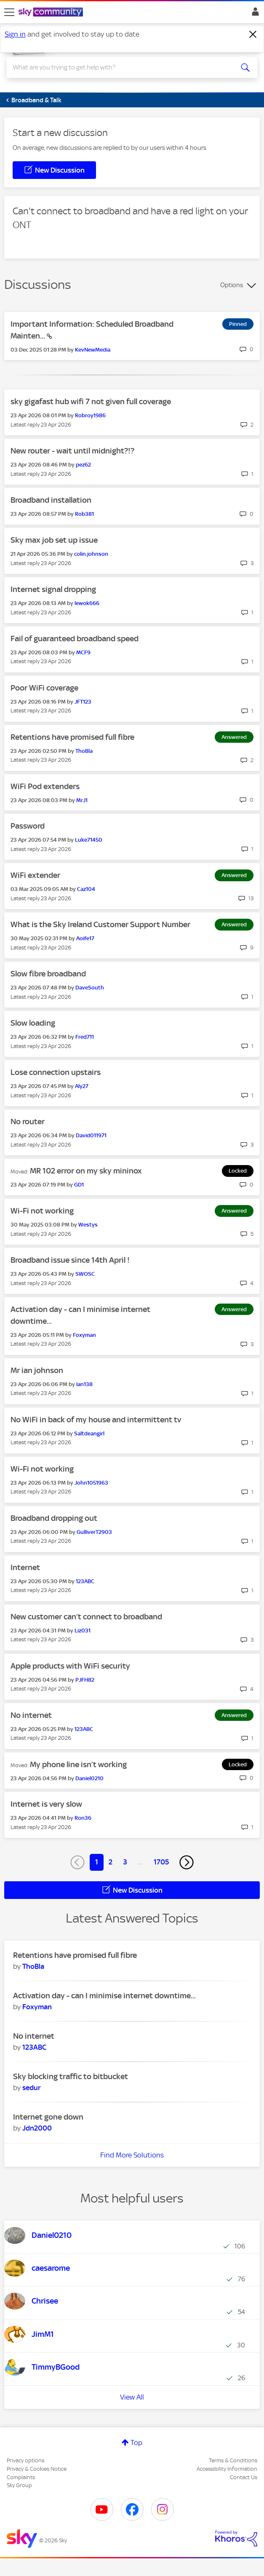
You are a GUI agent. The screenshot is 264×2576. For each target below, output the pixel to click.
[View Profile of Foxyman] (84, 1335)
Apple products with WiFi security (70, 1666)
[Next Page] (186, 1862)
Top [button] (136, 2442)
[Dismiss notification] (253, 34)
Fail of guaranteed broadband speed (75, 638)
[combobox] (119, 67)
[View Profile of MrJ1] (82, 800)
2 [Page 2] (110, 1862)
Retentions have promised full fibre (72, 737)
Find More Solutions (132, 2155)
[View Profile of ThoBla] (84, 751)
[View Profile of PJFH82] (84, 1680)
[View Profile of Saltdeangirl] (89, 1433)
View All (132, 2397)
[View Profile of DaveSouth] (89, 987)
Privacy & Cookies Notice (37, 2469)
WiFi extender (35, 875)
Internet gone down (48, 2117)
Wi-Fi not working (42, 1211)
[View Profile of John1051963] (91, 1483)
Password (28, 826)
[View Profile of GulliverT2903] (94, 1532)
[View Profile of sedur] (31, 2087)
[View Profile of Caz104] (86, 889)
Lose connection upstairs (56, 1072)
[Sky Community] (52, 12)
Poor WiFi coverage (44, 688)
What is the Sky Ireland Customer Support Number (100, 924)
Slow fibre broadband (48, 974)
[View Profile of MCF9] (83, 652)
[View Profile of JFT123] (83, 702)
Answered (234, 737)
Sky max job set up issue (54, 540)
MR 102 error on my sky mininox (86, 1171)
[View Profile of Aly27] (81, 1086)
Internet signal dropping (53, 589)
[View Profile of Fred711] (84, 1037)
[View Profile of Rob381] (84, 514)
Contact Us (243, 2477)
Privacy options (25, 2460)
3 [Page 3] (125, 1862)
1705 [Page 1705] (161, 1862)
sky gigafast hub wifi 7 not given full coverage (91, 401)
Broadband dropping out (54, 1518)
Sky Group (19, 2485)
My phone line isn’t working (78, 1764)
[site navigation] (9, 12)
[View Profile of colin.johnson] (91, 554)
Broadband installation (51, 500)
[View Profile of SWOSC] (85, 1274)
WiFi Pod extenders (45, 786)
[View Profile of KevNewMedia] (92, 350)
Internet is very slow (46, 1804)
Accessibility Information (227, 2469)
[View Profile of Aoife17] (85, 938)
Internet (25, 1567)
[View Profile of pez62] (83, 464)
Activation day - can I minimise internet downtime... (104, 1995)
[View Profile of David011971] (91, 1135)
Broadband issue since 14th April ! (70, 1260)
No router (28, 1121)
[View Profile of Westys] (88, 1224)
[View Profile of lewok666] (87, 603)
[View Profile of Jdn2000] (37, 2128)
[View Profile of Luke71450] (88, 840)
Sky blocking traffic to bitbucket (70, 2076)
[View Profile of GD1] (79, 1184)
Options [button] (231, 285)
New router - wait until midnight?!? (72, 451)
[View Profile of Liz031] (83, 1630)
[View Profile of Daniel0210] (89, 1778)
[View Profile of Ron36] (83, 1818)
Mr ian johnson (37, 1370)
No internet (31, 1715)
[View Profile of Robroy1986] (90, 415)
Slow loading (33, 1023)
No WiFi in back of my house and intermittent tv (96, 1419)
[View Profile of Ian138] (84, 1384)
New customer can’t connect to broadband (86, 1616)
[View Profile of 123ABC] (85, 1581)
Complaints (21, 2477)
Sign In (254, 14)
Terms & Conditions (233, 2460)
